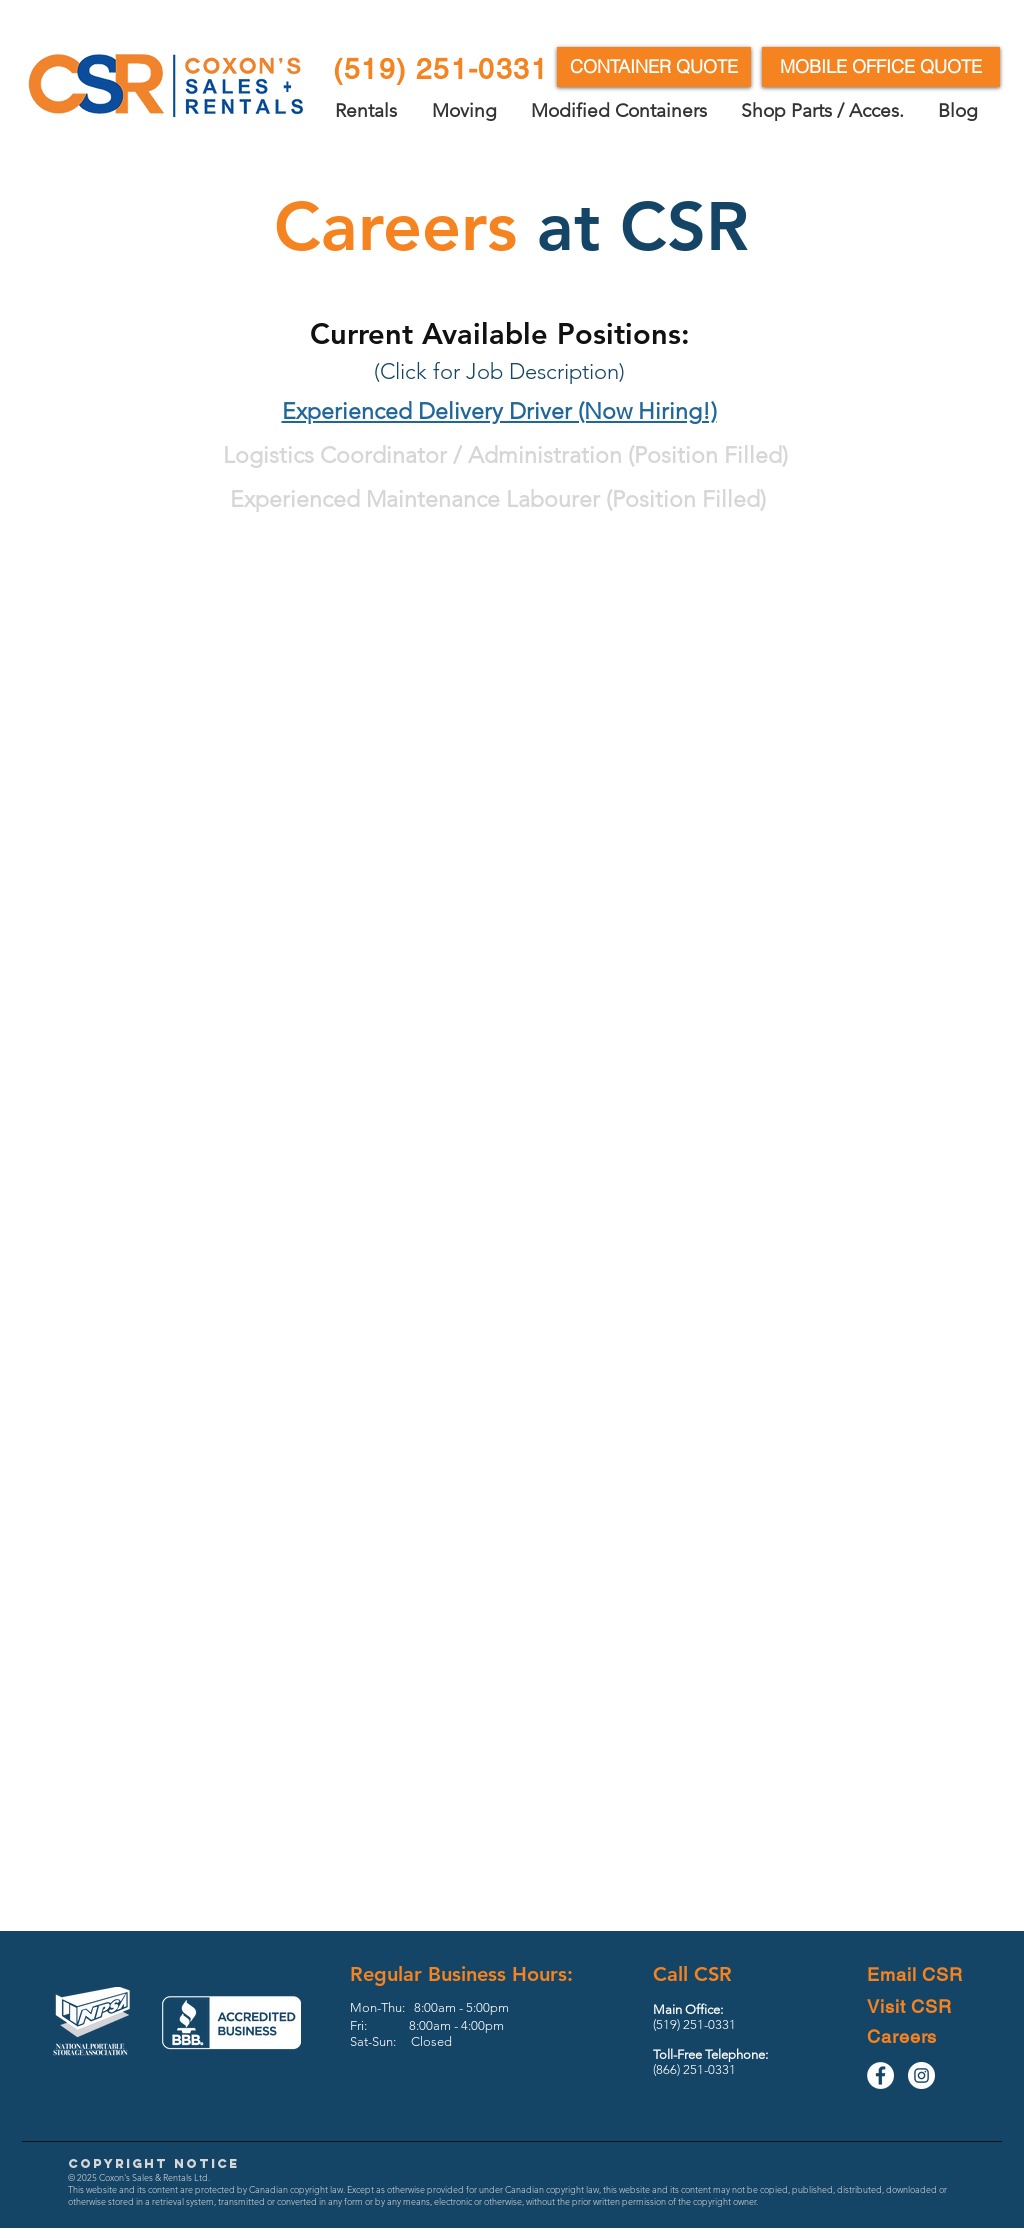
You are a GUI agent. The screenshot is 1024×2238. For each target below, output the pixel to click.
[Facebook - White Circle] (880, 2075)
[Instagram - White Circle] (921, 2075)
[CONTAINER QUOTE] (654, 67)
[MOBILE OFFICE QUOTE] (881, 67)
